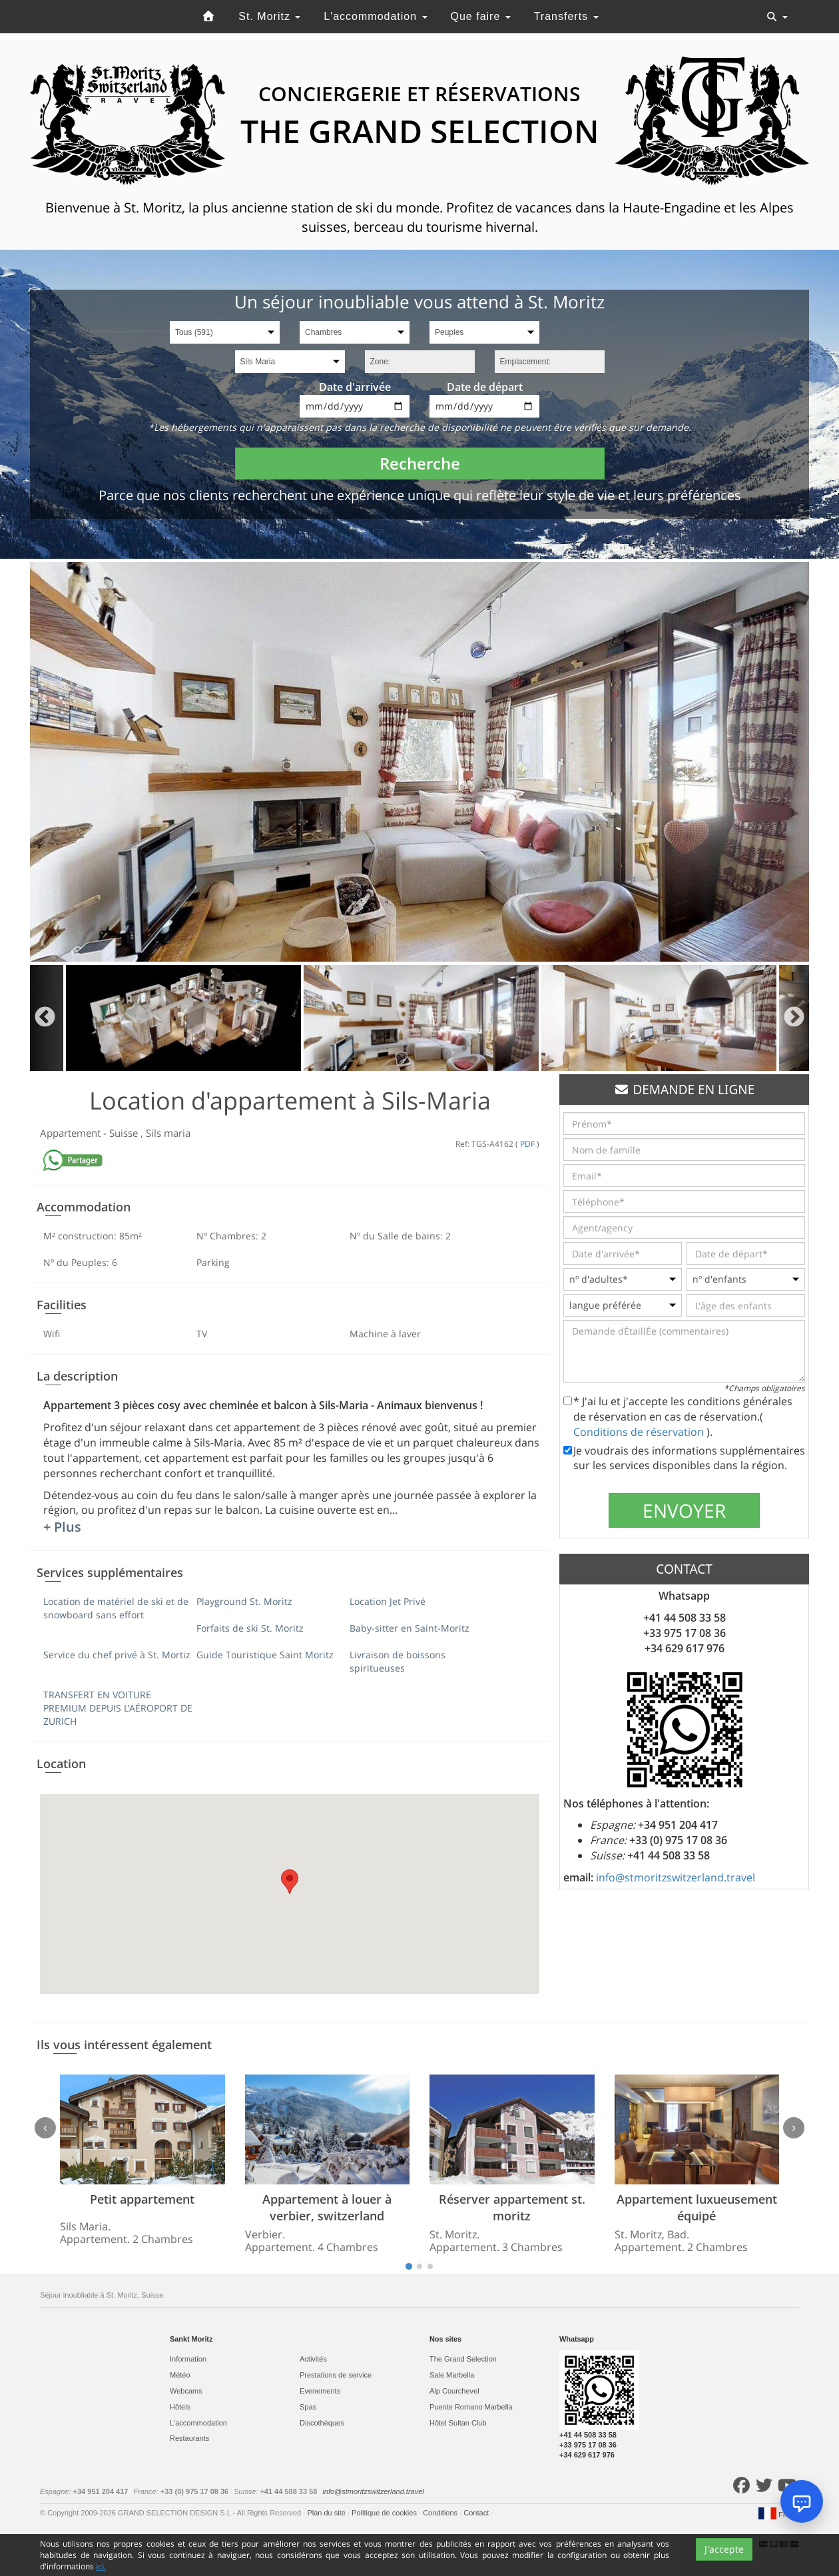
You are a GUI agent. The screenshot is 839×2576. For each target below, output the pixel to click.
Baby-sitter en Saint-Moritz (409, 1628)
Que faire (481, 16)
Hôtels (180, 2407)
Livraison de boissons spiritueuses (397, 1661)
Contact (477, 2513)
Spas (308, 2407)
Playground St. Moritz (244, 1601)
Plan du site (327, 2513)
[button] (289, 1881)
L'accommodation (375, 16)
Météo (180, 2375)
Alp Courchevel (454, 2391)
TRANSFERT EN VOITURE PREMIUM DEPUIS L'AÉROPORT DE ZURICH (117, 1708)
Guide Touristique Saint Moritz (265, 1654)
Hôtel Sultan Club (458, 2423)
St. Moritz (269, 16)
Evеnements (320, 2391)
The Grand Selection (463, 2359)
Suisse (124, 1132)
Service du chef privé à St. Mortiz (116, 1654)
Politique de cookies (385, 2513)
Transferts (566, 16)
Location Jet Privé (387, 1601)
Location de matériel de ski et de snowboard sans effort (115, 1608)
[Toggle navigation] (777, 16)
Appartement (71, 1132)
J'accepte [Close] (724, 2549)
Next (794, 1018)
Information (188, 2359)
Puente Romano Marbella (471, 2407)
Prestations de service (336, 2375)
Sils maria (168, 1132)
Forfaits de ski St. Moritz (250, 1628)
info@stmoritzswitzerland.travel (675, 1877)
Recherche (420, 463)
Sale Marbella (451, 2375)
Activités (313, 2359)
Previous (45, 1018)
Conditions (441, 2513)
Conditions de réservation (639, 1432)
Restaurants (189, 2438)
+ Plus (62, 1527)
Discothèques (322, 2423)
